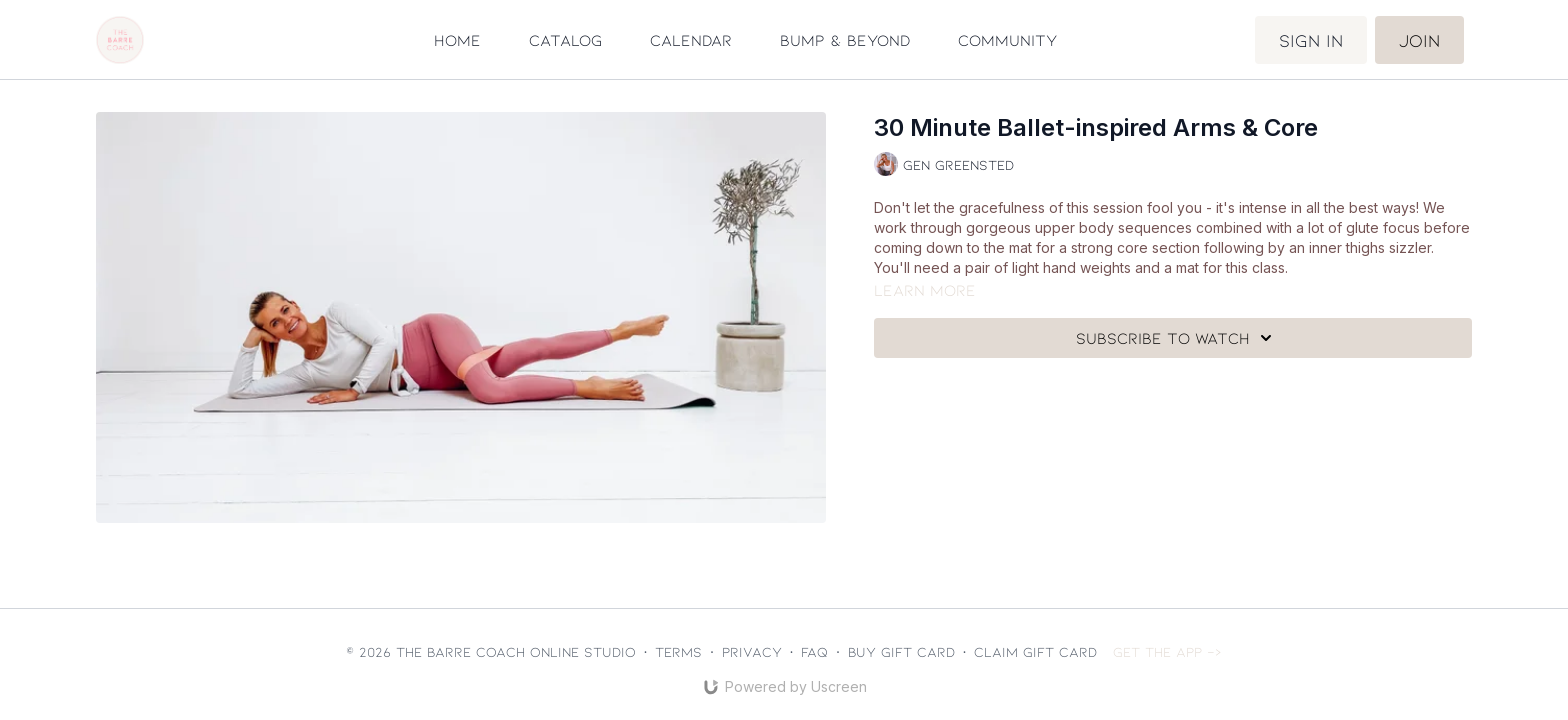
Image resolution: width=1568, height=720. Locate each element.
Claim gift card (1035, 651)
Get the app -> (1167, 651)
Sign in (1311, 40)
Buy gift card (901, 651)
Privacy (752, 651)
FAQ (814, 651)
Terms (678, 651)
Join (1419, 40)
